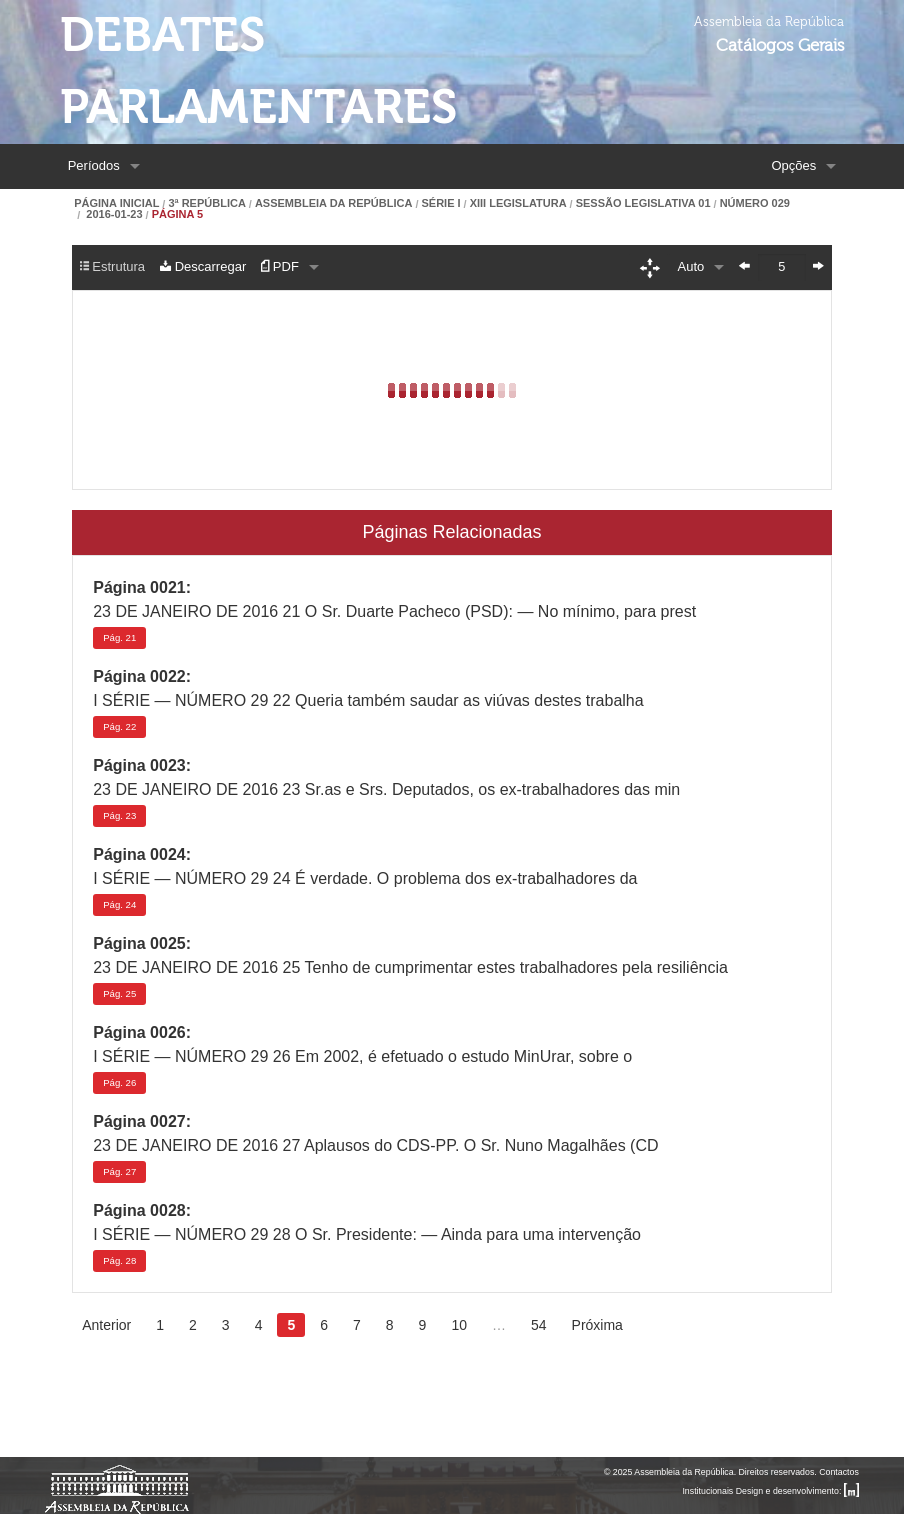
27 (119, 1171)
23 (119, 815)
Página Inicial (116, 203)
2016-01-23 (112, 214)
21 (119, 637)
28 (119, 1260)
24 (119, 904)
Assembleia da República (333, 203)
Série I (440, 203)
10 (459, 1325)
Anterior (106, 1325)
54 (539, 1325)
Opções (793, 165)
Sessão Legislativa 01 (643, 203)
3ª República (206, 203)
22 (119, 726)
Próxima (597, 1325)
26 (119, 1082)
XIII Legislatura (518, 203)
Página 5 (178, 214)
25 (119, 993)
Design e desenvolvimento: (797, 1491)
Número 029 (755, 203)
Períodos (94, 165)
